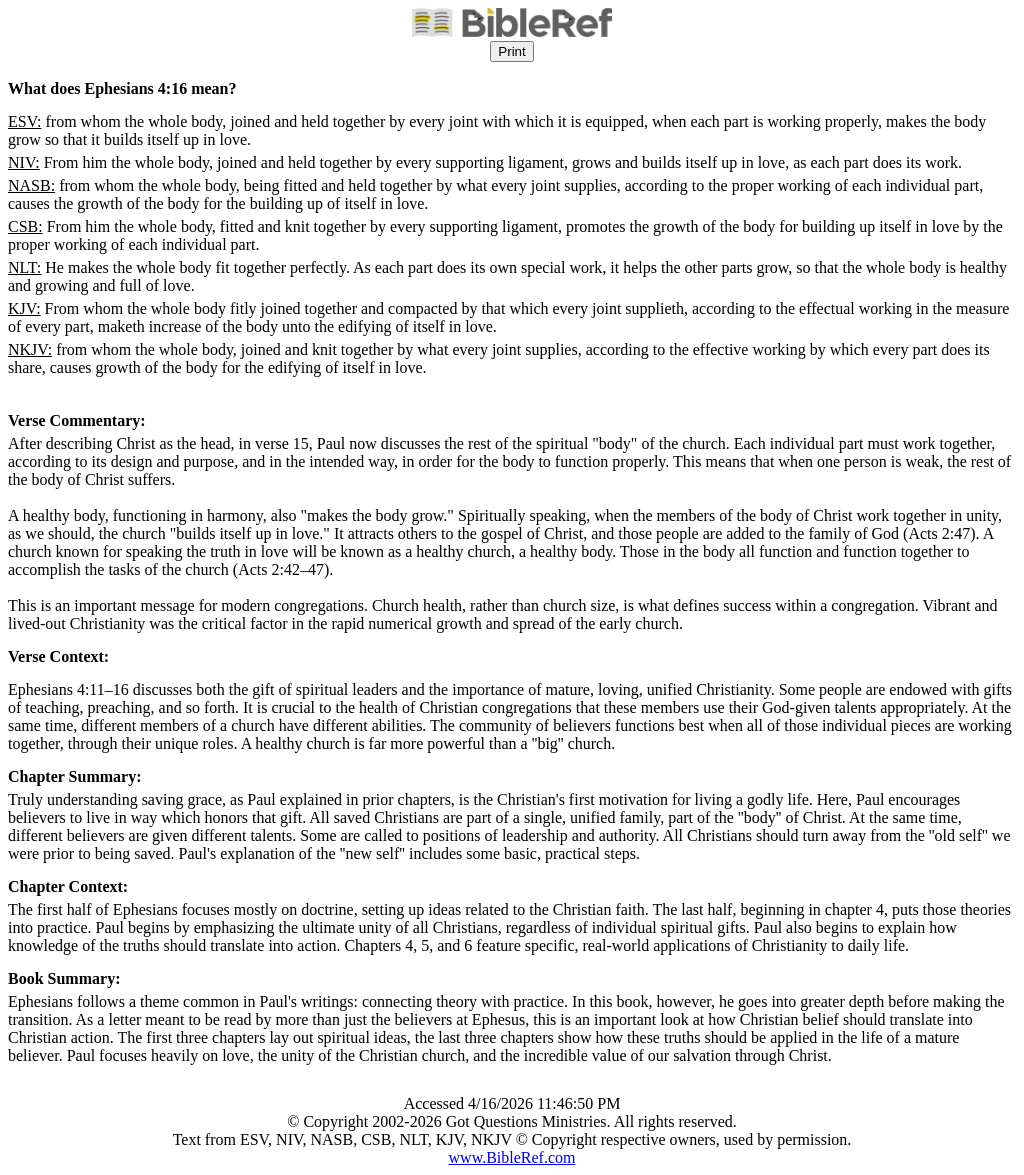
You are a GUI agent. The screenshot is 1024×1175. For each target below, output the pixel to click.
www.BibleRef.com (512, 1157)
